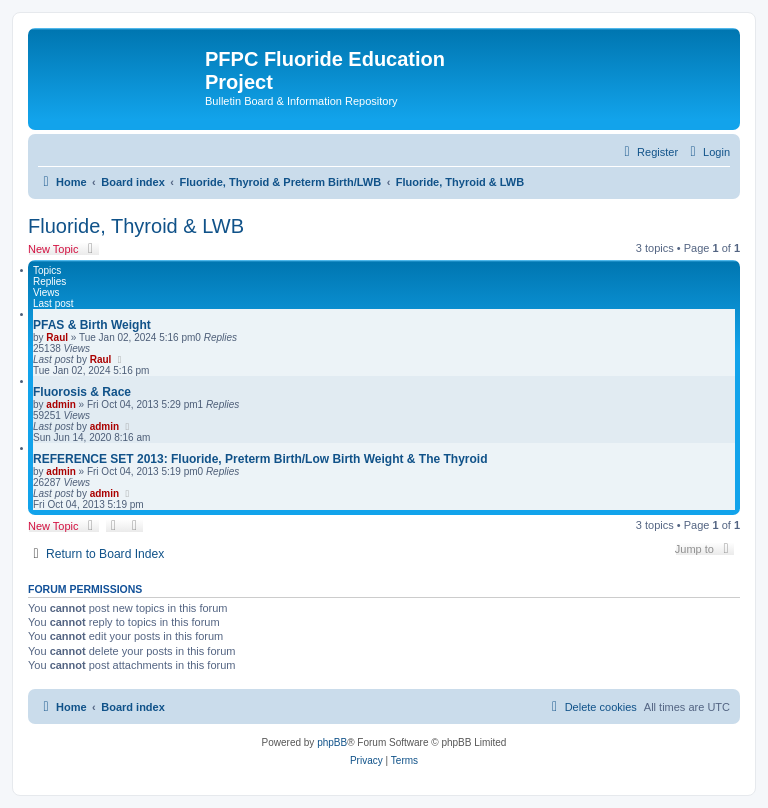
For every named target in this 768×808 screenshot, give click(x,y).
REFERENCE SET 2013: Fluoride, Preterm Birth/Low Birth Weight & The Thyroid (260, 459)
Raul (57, 337)
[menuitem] (707, 152)
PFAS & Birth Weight (92, 325)
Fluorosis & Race (82, 392)
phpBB (332, 742)
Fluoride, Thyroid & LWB (136, 226)
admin (60, 404)
